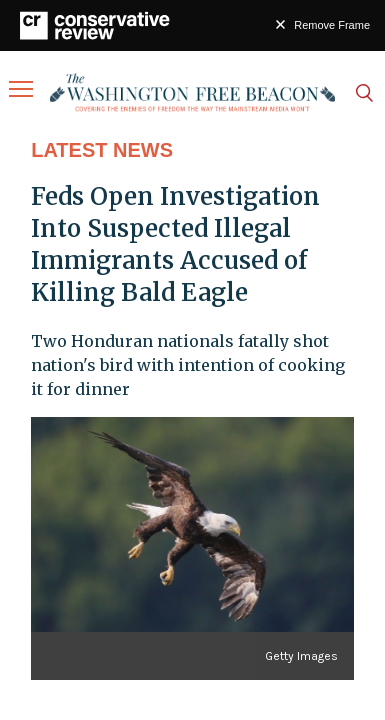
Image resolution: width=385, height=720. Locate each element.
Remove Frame (332, 25)
